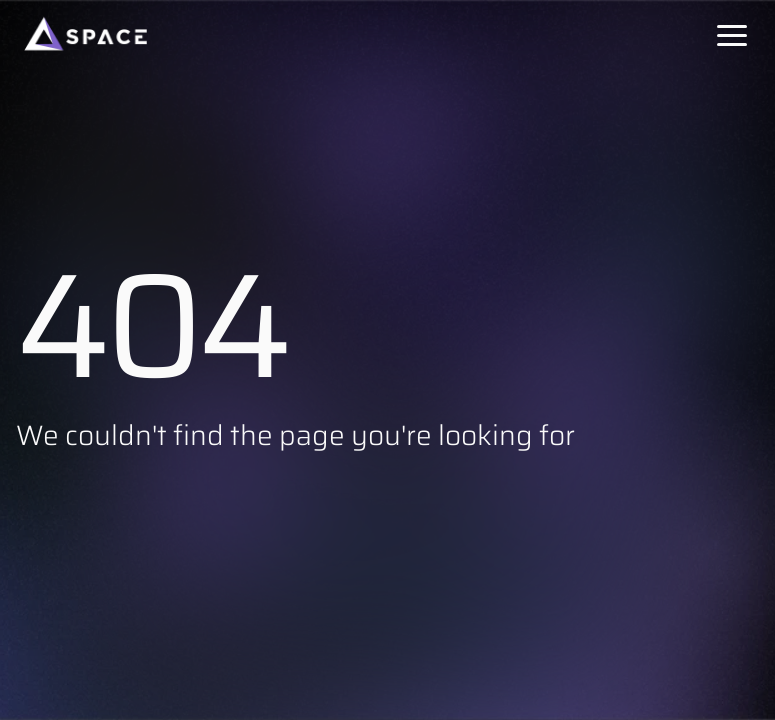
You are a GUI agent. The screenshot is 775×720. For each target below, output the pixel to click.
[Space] (85, 35)
